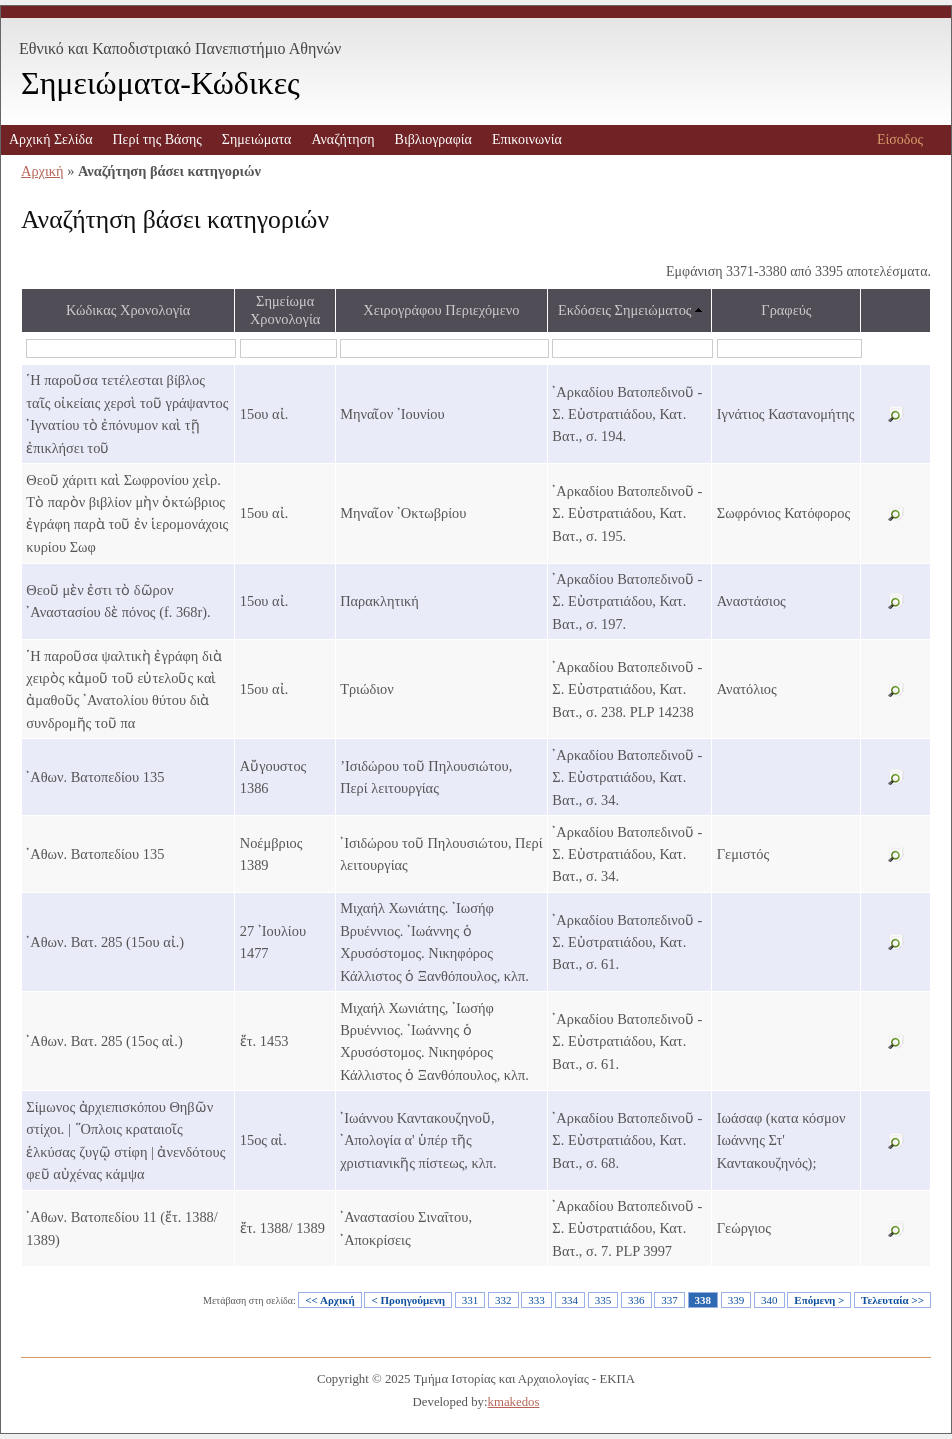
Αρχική (42, 171)
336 (636, 1300)
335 (603, 1300)
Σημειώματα (257, 139)
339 (736, 1300)
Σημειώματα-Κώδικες (160, 83)
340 (769, 1300)
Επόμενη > (819, 1300)
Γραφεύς (786, 310)
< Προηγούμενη (408, 1300)
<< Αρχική (329, 1300)
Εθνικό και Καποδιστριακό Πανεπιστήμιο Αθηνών (180, 48)
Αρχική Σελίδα (50, 139)
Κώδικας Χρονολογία (128, 310)
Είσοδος (900, 139)
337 (669, 1300)
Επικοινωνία (527, 139)
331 (470, 1300)
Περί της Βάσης (156, 139)
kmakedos (514, 1402)
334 (570, 1300)
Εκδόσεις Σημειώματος (625, 310)
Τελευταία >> (892, 1300)
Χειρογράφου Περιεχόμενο (441, 310)
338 (703, 1300)
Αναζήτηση (342, 139)
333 (536, 1300)
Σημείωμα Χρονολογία (285, 309)
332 (503, 1300)
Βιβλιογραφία (433, 139)
